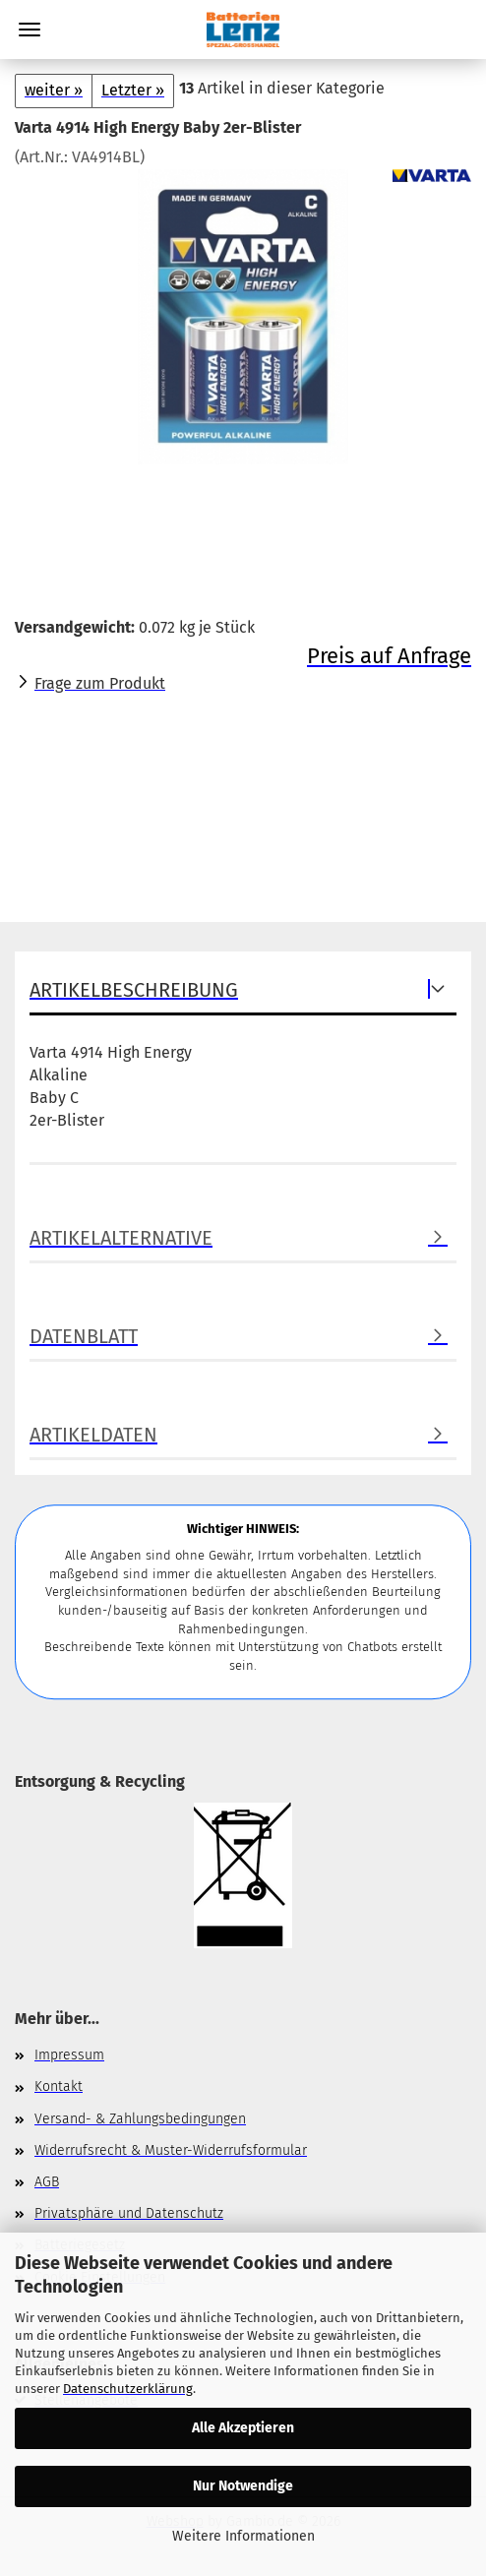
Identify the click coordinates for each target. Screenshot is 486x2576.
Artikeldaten (93, 1434)
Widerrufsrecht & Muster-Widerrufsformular (170, 2150)
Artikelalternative (121, 1238)
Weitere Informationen (243, 2536)
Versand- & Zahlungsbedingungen (140, 2119)
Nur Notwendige (243, 2486)
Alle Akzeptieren (243, 2428)
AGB (46, 2182)
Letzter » (132, 90)
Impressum (69, 2055)
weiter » (54, 90)
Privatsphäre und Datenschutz (128, 2213)
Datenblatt (84, 1336)
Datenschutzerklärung (128, 2388)
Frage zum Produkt (99, 683)
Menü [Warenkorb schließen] (29, 30)
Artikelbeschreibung (134, 990)
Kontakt (58, 2086)
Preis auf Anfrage (389, 656)
